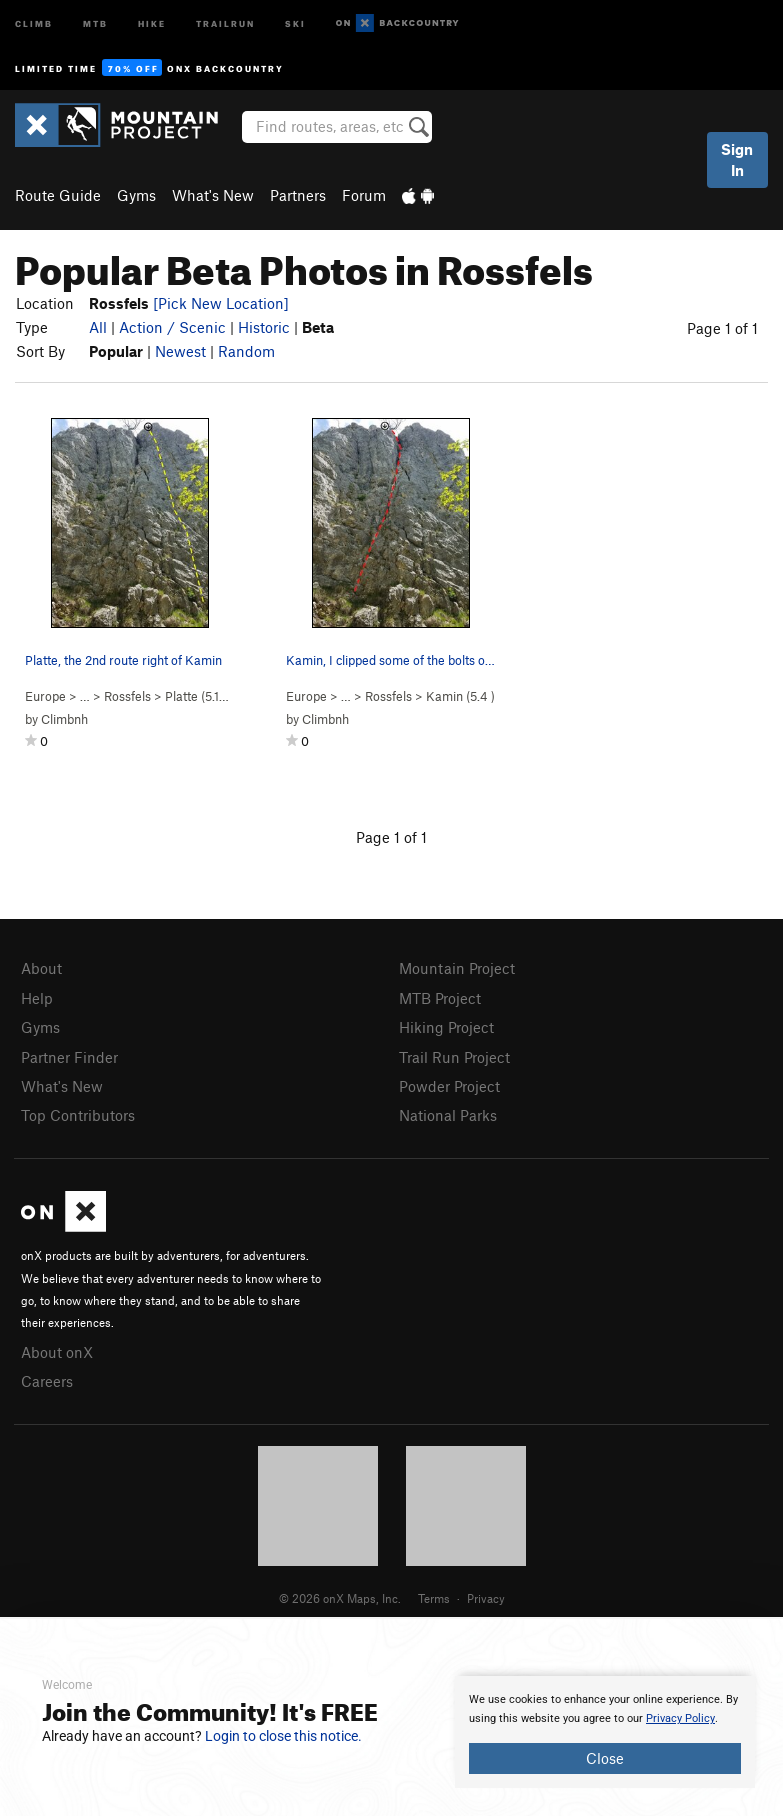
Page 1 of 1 (722, 328)
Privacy (486, 1598)
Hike (152, 22)
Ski (295, 22)
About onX (57, 1352)
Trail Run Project (454, 1057)
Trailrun (225, 22)
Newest (180, 351)
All (98, 327)
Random (246, 351)
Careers (47, 1381)
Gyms (136, 195)
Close (605, 1758)
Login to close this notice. (283, 1736)
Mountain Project (457, 968)
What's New (213, 195)
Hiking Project (446, 1027)
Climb (34, 22)
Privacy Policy (680, 1718)
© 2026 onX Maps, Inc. (340, 1598)
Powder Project (449, 1086)
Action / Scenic (172, 327)
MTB (95, 22)
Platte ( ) (203, 696)
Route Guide (58, 195)
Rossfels (127, 696)
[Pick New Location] (221, 303)
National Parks (448, 1115)
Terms (434, 1598)
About (41, 968)
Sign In (737, 159)
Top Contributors (78, 1115)
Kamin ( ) (460, 696)
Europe (45, 696)
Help (37, 998)
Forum (364, 195)
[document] (605, 1732)
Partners (298, 195)
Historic (264, 327)
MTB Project (440, 998)
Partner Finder (69, 1057)
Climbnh (64, 719)
